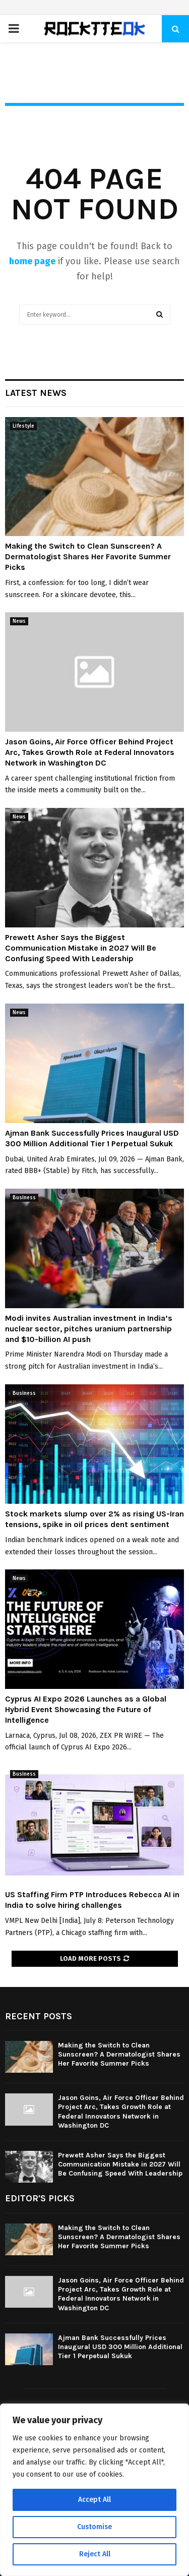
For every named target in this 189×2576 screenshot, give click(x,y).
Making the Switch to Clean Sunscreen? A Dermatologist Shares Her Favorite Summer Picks (88, 556)
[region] (94, 2490)
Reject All (94, 2554)
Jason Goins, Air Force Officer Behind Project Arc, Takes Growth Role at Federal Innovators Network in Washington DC (89, 752)
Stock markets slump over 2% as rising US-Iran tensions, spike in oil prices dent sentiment (94, 1519)
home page (32, 261)
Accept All (94, 2499)
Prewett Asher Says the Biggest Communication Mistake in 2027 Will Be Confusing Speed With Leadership (80, 947)
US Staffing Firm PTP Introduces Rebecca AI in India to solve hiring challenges (92, 1900)
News (19, 621)
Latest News (36, 392)
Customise (94, 2527)
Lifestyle (23, 426)
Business (24, 1198)
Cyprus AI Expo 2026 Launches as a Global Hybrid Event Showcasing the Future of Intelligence (85, 1709)
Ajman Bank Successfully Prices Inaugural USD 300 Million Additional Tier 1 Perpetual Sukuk (92, 1138)
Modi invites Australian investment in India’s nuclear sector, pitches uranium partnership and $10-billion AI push (88, 1328)
